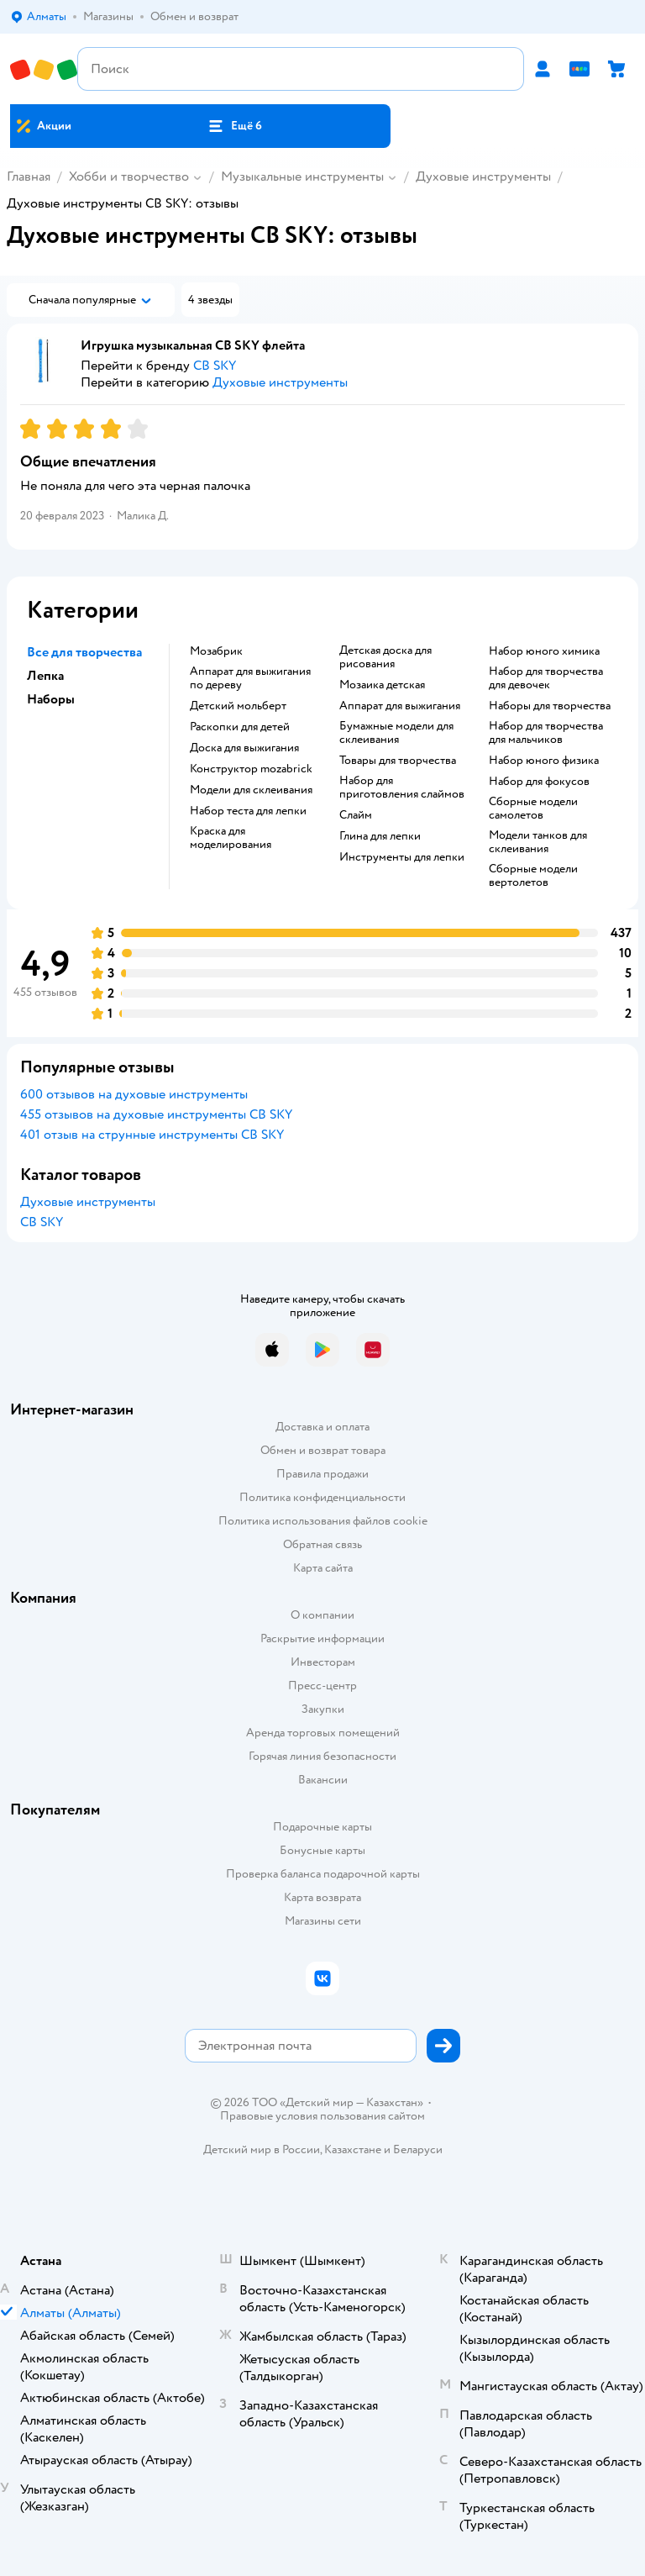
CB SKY (41, 1222)
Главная (28, 176)
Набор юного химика (544, 651)
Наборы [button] (51, 699)
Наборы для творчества (550, 706)
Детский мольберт (238, 706)
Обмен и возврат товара (322, 1450)
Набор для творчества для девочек (546, 678)
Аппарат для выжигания (399, 706)
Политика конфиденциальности (322, 1497)
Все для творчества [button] (84, 652)
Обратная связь (322, 1544)
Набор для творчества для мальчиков (546, 732)
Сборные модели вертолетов (533, 875)
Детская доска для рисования (385, 657)
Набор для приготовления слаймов (401, 787)
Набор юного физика (544, 760)
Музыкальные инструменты (302, 176)
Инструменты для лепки (401, 857)
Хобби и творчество (129, 176)
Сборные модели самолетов (533, 808)
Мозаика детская (382, 685)
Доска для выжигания (244, 748)
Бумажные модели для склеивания (396, 732)
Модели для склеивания (251, 790)
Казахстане (352, 2149)
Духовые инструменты (483, 176)
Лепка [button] (45, 675)
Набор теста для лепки (248, 811)
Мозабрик (216, 651)
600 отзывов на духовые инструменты (134, 1094)
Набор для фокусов (539, 781)
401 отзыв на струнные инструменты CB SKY (152, 1134)
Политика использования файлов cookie (322, 1521)
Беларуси (418, 2149)
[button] (234, 126)
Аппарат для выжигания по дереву (250, 678)
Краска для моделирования (230, 837)
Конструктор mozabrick (251, 769)
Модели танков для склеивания (538, 842)
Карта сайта (323, 1568)
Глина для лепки (380, 836)
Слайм (355, 815)
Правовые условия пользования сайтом (322, 2116)
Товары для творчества (397, 760)
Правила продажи (322, 1474)
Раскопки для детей (240, 727)
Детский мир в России (261, 2149)
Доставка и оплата (322, 1427)
